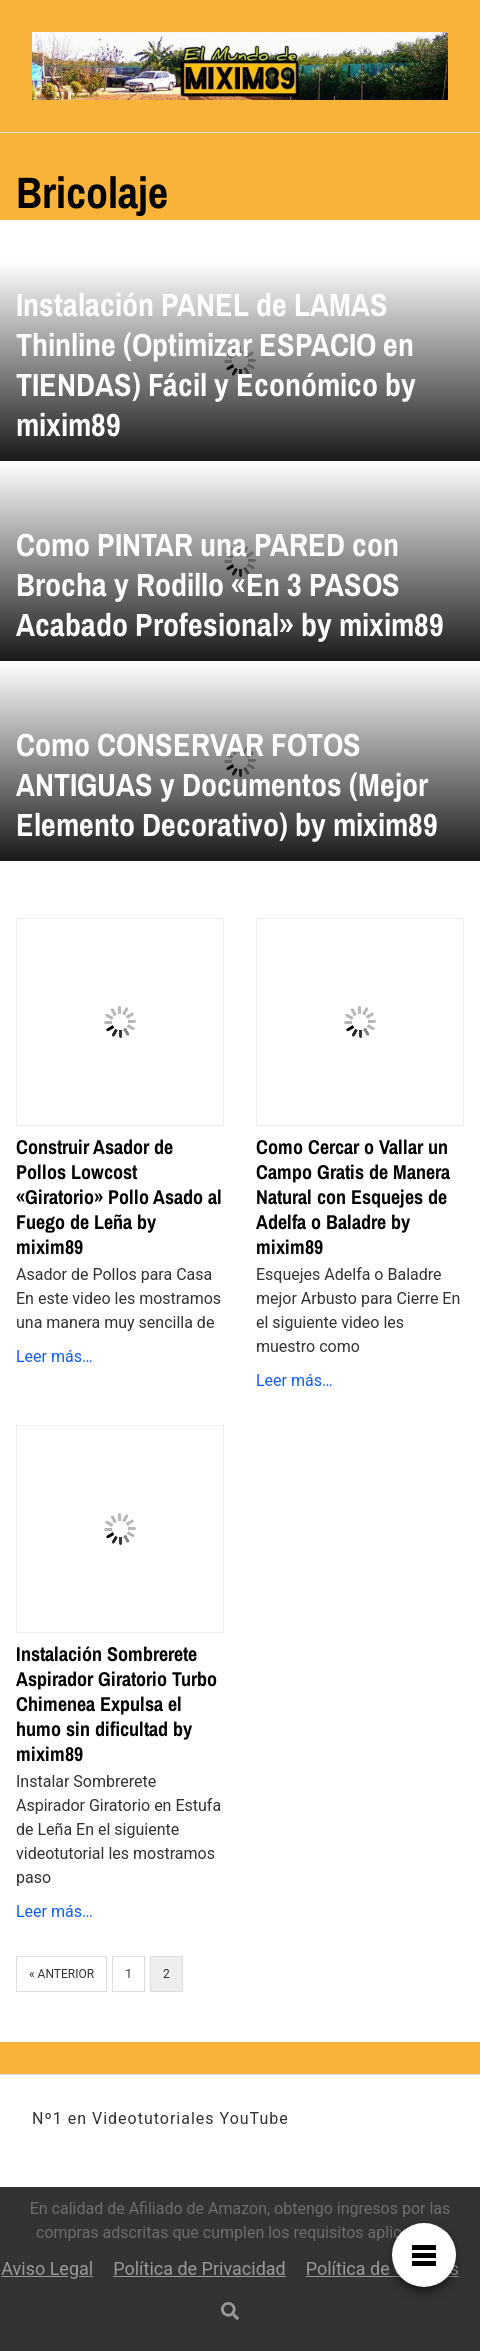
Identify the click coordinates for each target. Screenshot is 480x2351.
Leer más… (54, 1356)
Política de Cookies (382, 2268)
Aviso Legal (47, 2268)
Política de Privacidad (199, 2268)
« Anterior (61, 1974)
